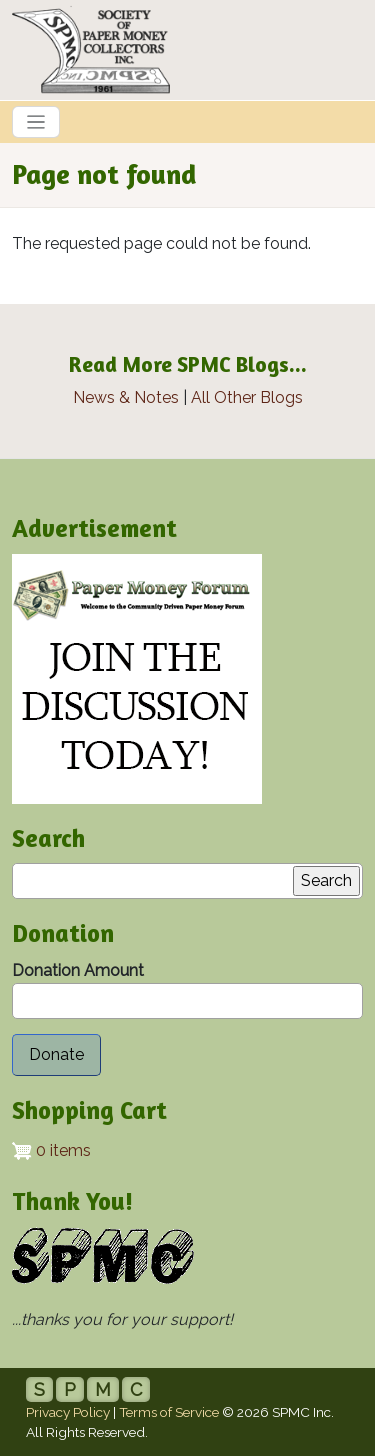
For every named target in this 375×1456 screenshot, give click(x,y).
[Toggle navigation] (36, 122)
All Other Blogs (247, 397)
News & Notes (126, 397)
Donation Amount (78, 970)
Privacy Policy (68, 1412)
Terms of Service (169, 1412)
